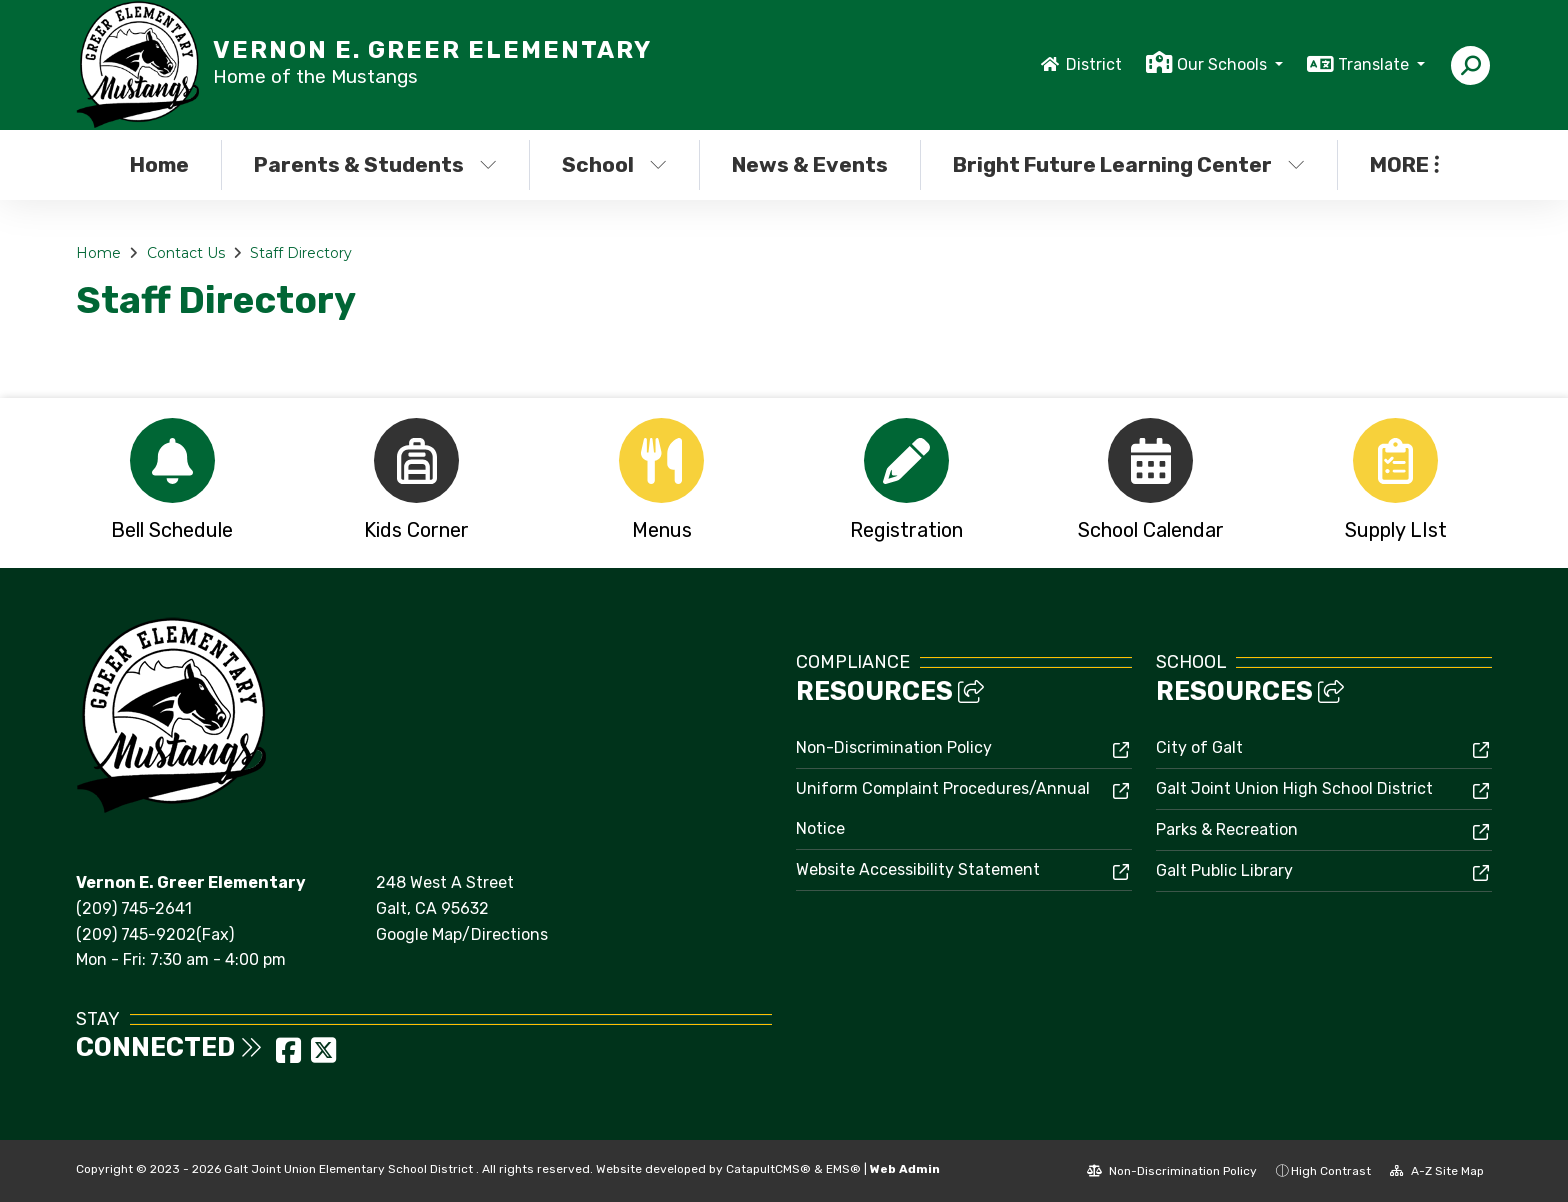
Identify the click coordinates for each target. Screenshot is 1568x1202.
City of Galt (1199, 747)
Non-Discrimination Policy (894, 747)
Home (159, 164)
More (1404, 164)
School (614, 164)
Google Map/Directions (462, 934)
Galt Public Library (1224, 870)
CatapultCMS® (768, 1169)
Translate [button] (1375, 64)
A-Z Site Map (1437, 1171)
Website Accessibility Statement (918, 869)
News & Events (810, 164)
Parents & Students (375, 164)
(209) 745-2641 (134, 908)
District (1094, 64)
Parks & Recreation (1227, 829)
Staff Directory (301, 253)
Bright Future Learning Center (1124, 164)
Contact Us (186, 253)
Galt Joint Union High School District (1294, 788)
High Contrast (1331, 1171)
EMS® (843, 1169)
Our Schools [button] (1224, 64)
